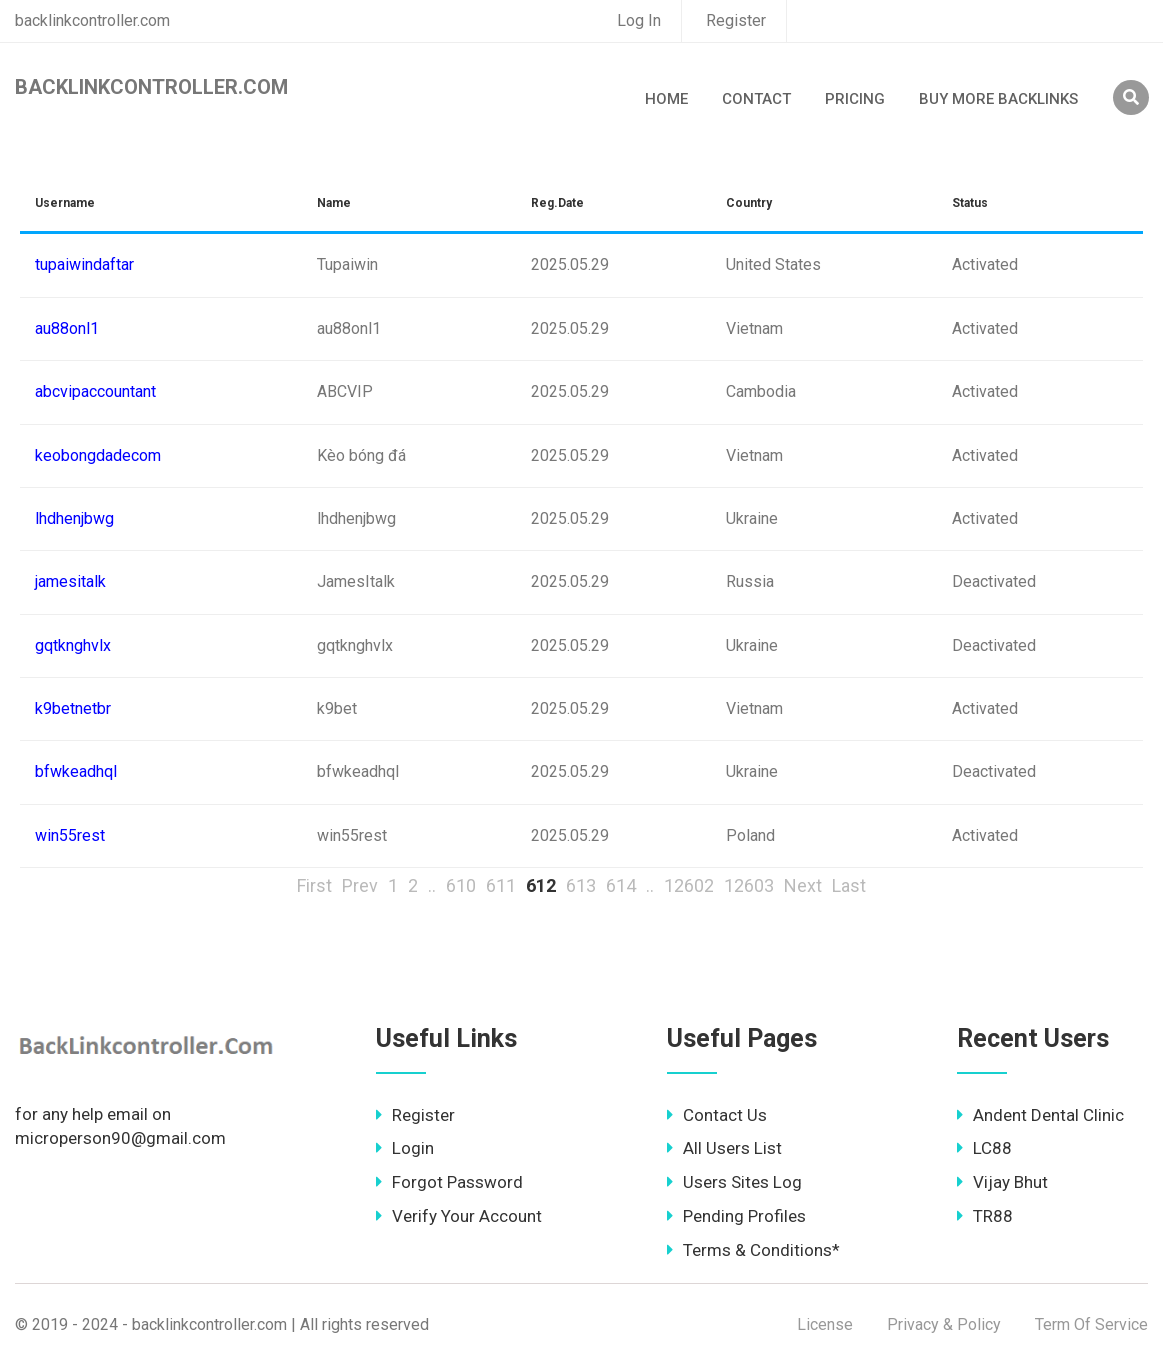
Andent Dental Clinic (1040, 1115)
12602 (689, 885)
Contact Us (717, 1115)
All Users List (724, 1148)
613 (581, 885)
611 (501, 885)
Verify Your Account (459, 1216)
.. (432, 885)
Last (849, 885)
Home (666, 99)
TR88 (985, 1216)
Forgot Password (449, 1182)
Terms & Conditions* (753, 1250)
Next (803, 885)
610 (461, 885)
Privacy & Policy (944, 1324)
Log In (639, 20)
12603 (749, 885)
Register (736, 20)
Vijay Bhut (1002, 1182)
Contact (756, 99)
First (314, 885)
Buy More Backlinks (998, 99)
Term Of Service (1091, 1324)
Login (405, 1148)
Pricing (855, 99)
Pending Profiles (736, 1216)
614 (621, 885)
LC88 (984, 1148)
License (825, 1324)
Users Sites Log (734, 1182)
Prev (360, 885)
